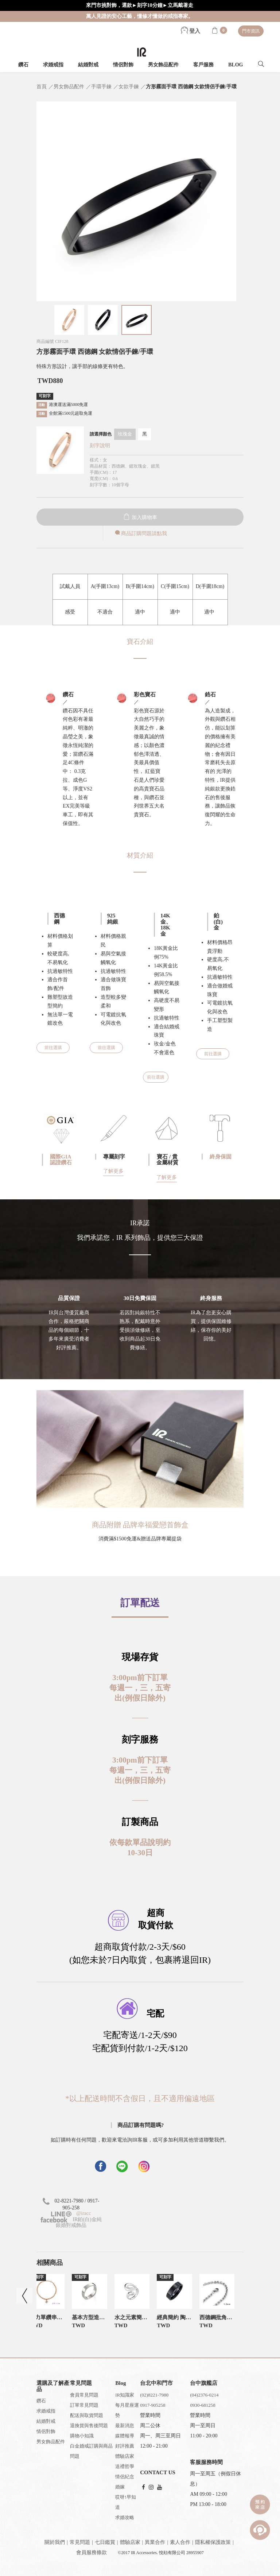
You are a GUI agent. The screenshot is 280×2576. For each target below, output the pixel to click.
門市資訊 (251, 31)
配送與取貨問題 (86, 2415)
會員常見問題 (84, 2395)
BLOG (235, 64)
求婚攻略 (124, 2517)
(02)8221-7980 (154, 2395)
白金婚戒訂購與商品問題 (91, 2451)
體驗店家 (124, 2456)
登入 (191, 31)
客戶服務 (203, 64)
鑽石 (23, 64)
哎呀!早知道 (125, 2502)
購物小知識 (82, 2435)
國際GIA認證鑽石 (61, 1160)
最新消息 (124, 2425)
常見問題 (80, 2542)
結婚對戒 (88, 64)
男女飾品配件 (163, 64)
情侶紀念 (124, 2476)
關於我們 (54, 2542)
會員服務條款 (91, 2552)
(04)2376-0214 (204, 2395)
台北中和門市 (156, 2383)
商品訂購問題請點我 (140, 533)
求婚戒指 (53, 64)
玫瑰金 (125, 434)
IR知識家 (124, 2395)
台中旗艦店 (203, 2383)
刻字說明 (100, 445)
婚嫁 (120, 2487)
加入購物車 (140, 517)
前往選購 (53, 1047)
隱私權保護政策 (213, 2542)
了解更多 (113, 1171)
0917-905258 (152, 2405)
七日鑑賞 (105, 2542)
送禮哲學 (124, 2466)
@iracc (83, 2213)
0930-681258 (202, 2405)
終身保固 (221, 1157)
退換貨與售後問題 (89, 2425)
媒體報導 (124, 2435)
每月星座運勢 (127, 2410)
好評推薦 (124, 2446)
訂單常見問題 (84, 2405)
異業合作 (155, 2542)
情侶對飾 (123, 64)
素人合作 (180, 2542)
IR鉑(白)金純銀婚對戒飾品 (71, 2222)
